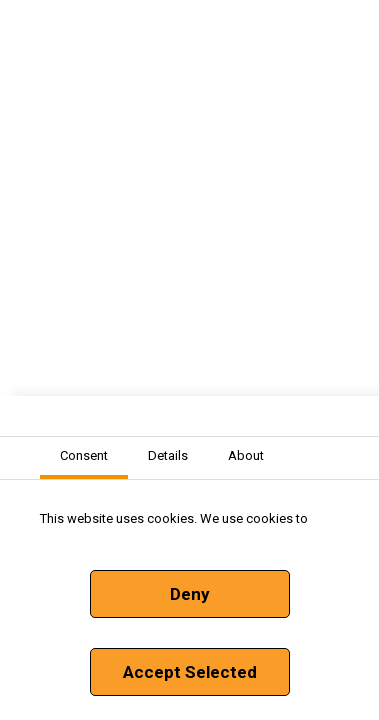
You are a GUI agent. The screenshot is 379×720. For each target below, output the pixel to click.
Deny (190, 594)
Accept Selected (190, 672)
